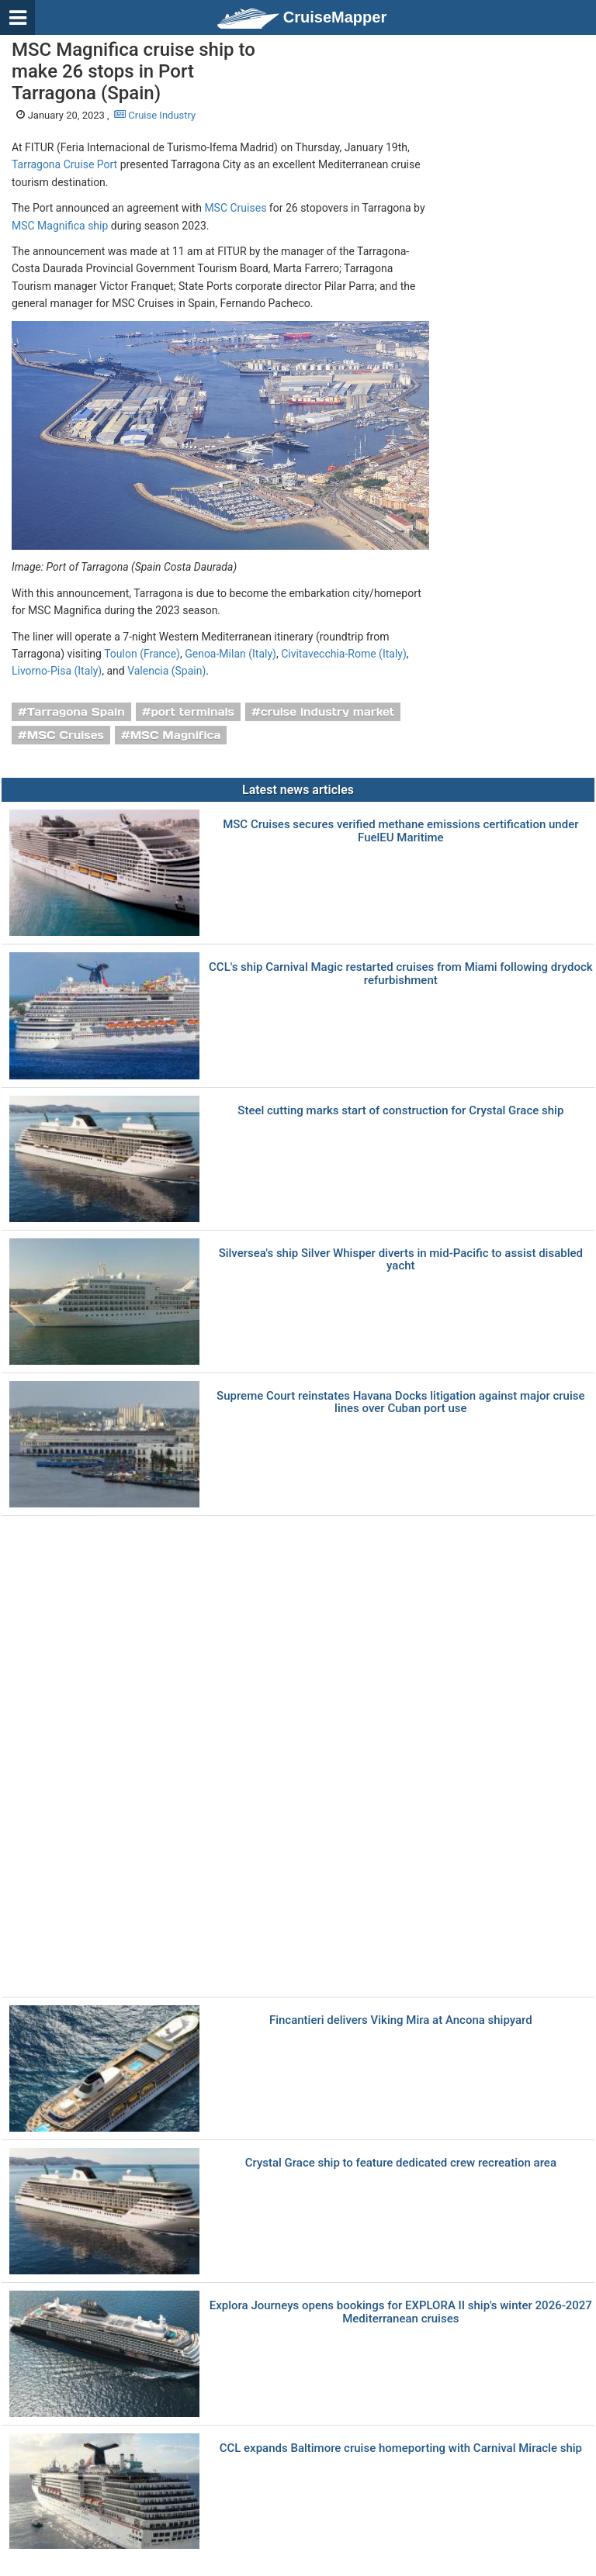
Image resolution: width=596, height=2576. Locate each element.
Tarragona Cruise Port (64, 164)
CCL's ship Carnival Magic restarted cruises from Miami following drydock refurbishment (400, 973)
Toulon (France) (142, 653)
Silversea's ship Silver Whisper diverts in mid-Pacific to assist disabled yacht (401, 1259)
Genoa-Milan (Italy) (230, 653)
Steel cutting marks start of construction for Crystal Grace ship (400, 1110)
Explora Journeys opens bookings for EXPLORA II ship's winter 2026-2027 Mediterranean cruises (401, 2312)
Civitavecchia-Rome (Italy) (344, 653)
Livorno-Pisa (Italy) (57, 671)
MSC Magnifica (175, 735)
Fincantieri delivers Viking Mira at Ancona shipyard (400, 2020)
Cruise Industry (155, 115)
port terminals (192, 712)
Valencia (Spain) (166, 671)
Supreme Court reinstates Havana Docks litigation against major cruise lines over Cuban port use (400, 1402)
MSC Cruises (235, 208)
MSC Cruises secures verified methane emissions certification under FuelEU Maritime (400, 831)
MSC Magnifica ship (60, 225)
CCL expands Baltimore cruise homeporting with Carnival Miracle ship (401, 2448)
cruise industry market (327, 712)
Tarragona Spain (76, 712)
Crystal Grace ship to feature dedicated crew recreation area (400, 2163)
